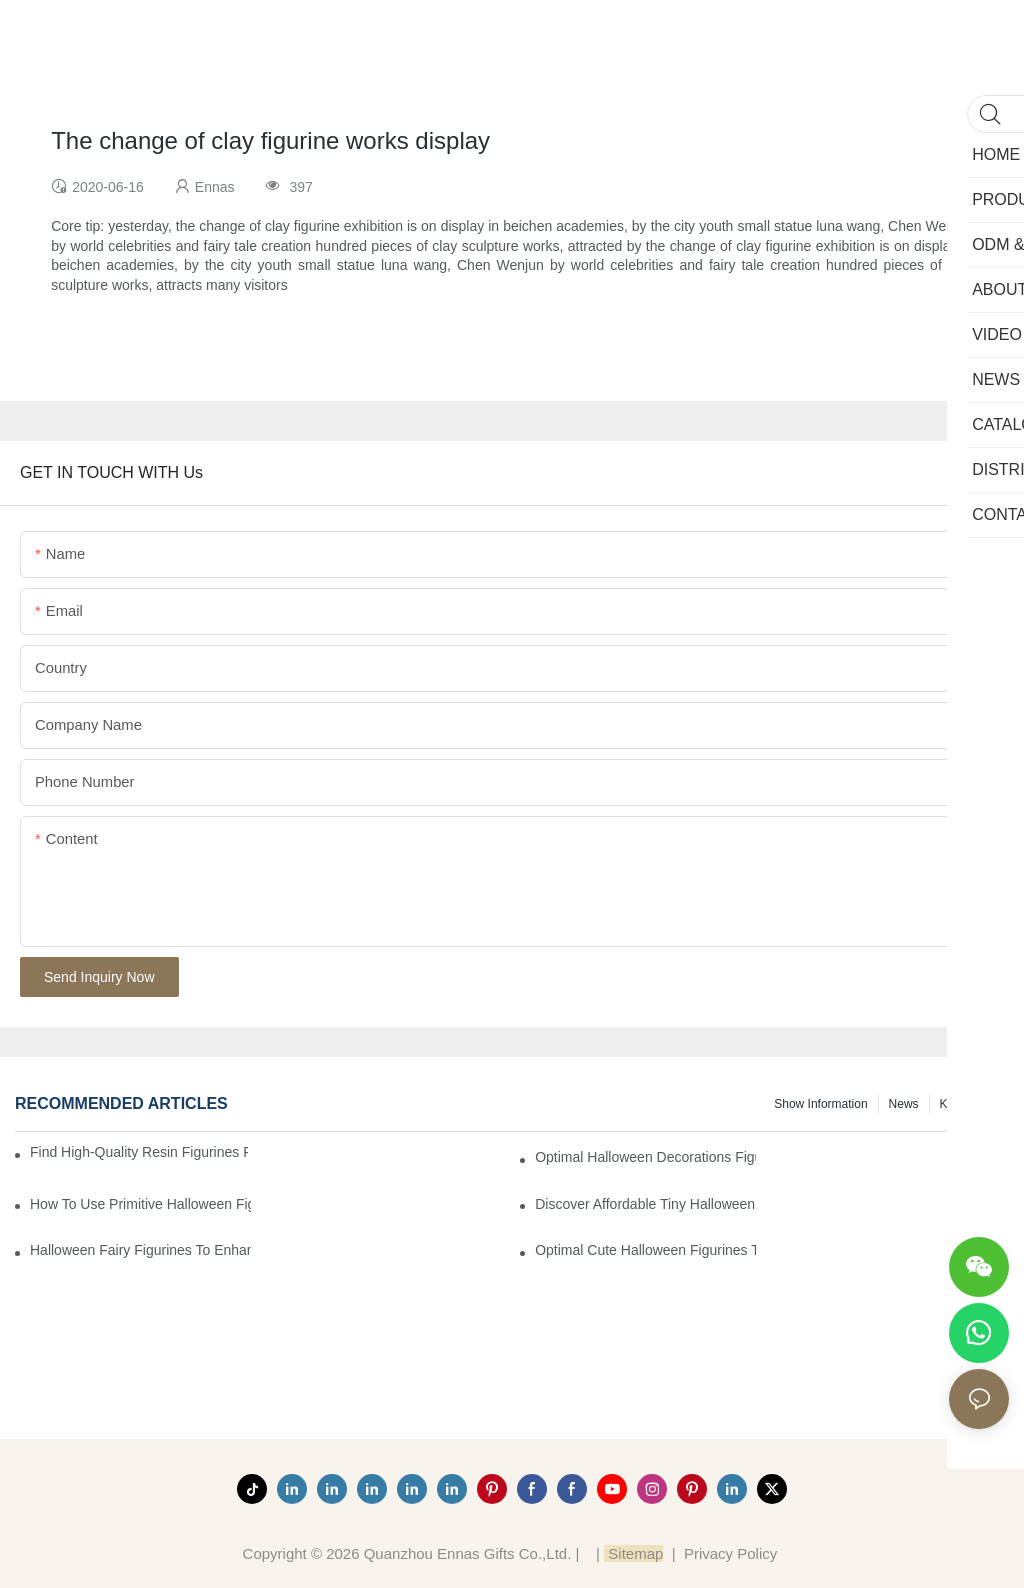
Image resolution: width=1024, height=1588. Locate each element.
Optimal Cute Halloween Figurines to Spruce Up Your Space (645, 1250)
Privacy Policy (730, 1553)
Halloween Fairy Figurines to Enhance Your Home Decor (140, 1250)
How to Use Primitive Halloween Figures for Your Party (140, 1204)
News (904, 1104)
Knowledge (969, 1104)
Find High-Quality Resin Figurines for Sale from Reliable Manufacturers (139, 1152)
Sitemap (633, 1553)
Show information (820, 1104)
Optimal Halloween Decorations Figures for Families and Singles (645, 1157)
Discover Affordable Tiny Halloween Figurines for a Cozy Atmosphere (645, 1204)
